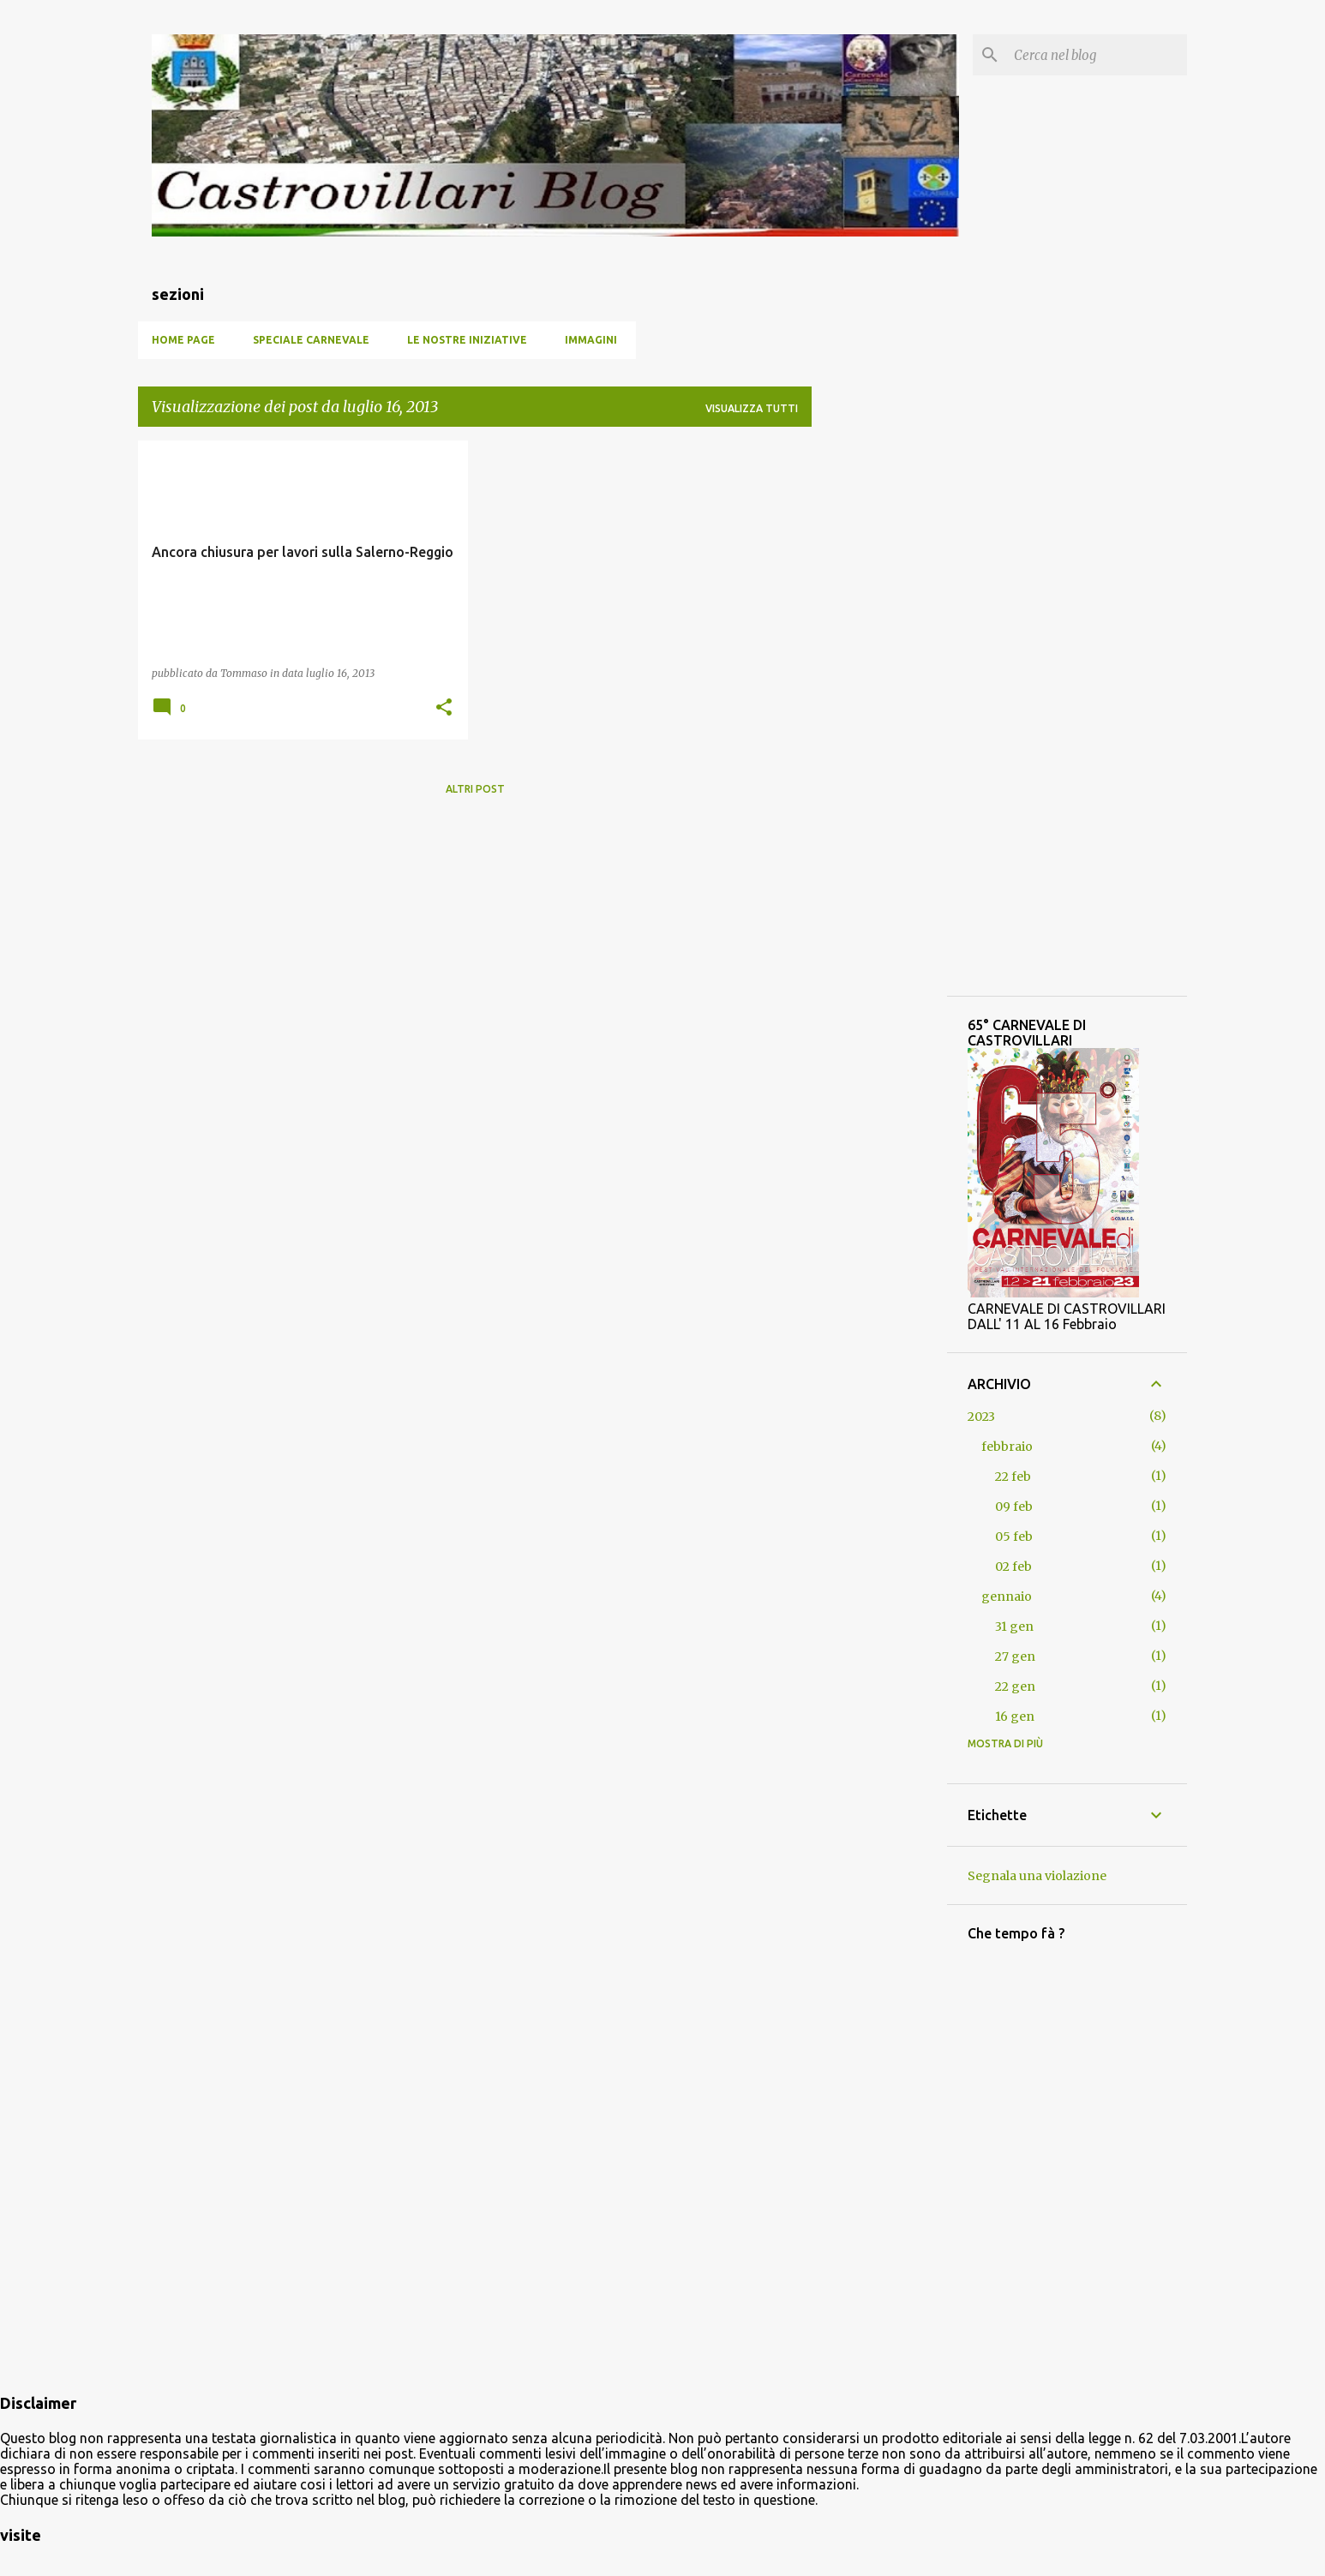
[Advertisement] (475, 929)
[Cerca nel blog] (1097, 54)
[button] (444, 708)
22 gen (1015, 1686)
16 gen (1014, 1716)
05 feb (1014, 1536)
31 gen (1014, 1626)
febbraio (1007, 1446)
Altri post (475, 788)
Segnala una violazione (1037, 1876)
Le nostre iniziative (467, 339)
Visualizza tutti (751, 408)
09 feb (1014, 1506)
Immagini (591, 339)
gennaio (1006, 1596)
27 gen (1015, 1656)
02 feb (1013, 1566)
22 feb (1013, 1476)
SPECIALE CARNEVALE (311, 339)
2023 (981, 1416)
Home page (183, 339)
